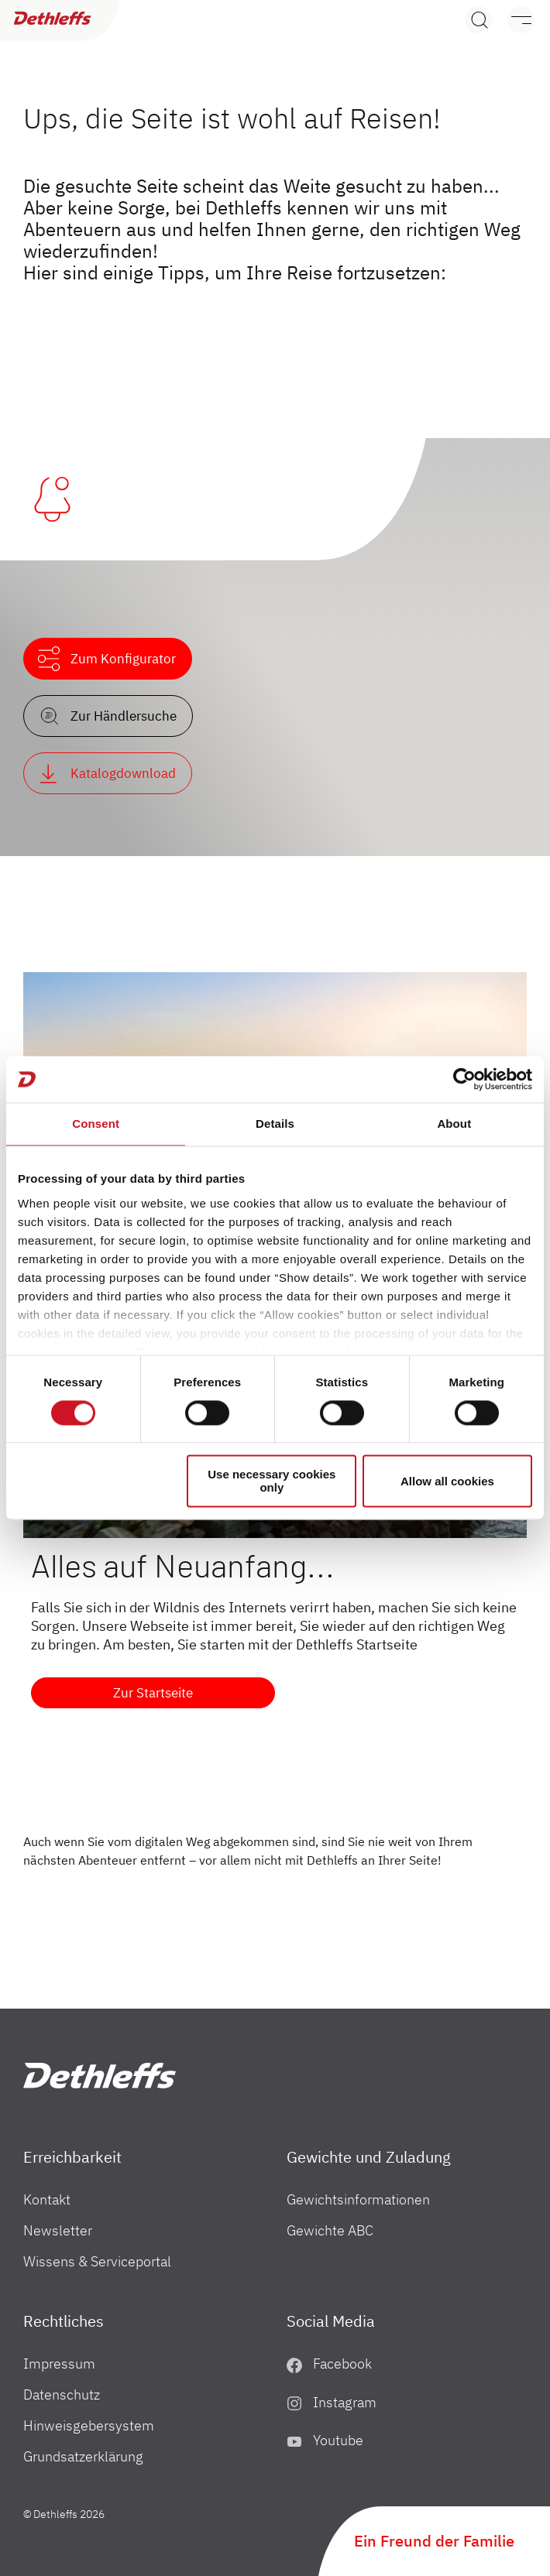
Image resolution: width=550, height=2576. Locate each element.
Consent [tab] (95, 1123)
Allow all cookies (447, 1481)
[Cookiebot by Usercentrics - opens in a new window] (464, 1079)
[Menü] (513, 19)
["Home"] (99, 2075)
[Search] (478, 19)
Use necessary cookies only (271, 1481)
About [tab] (454, 1123)
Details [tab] (275, 1123)
